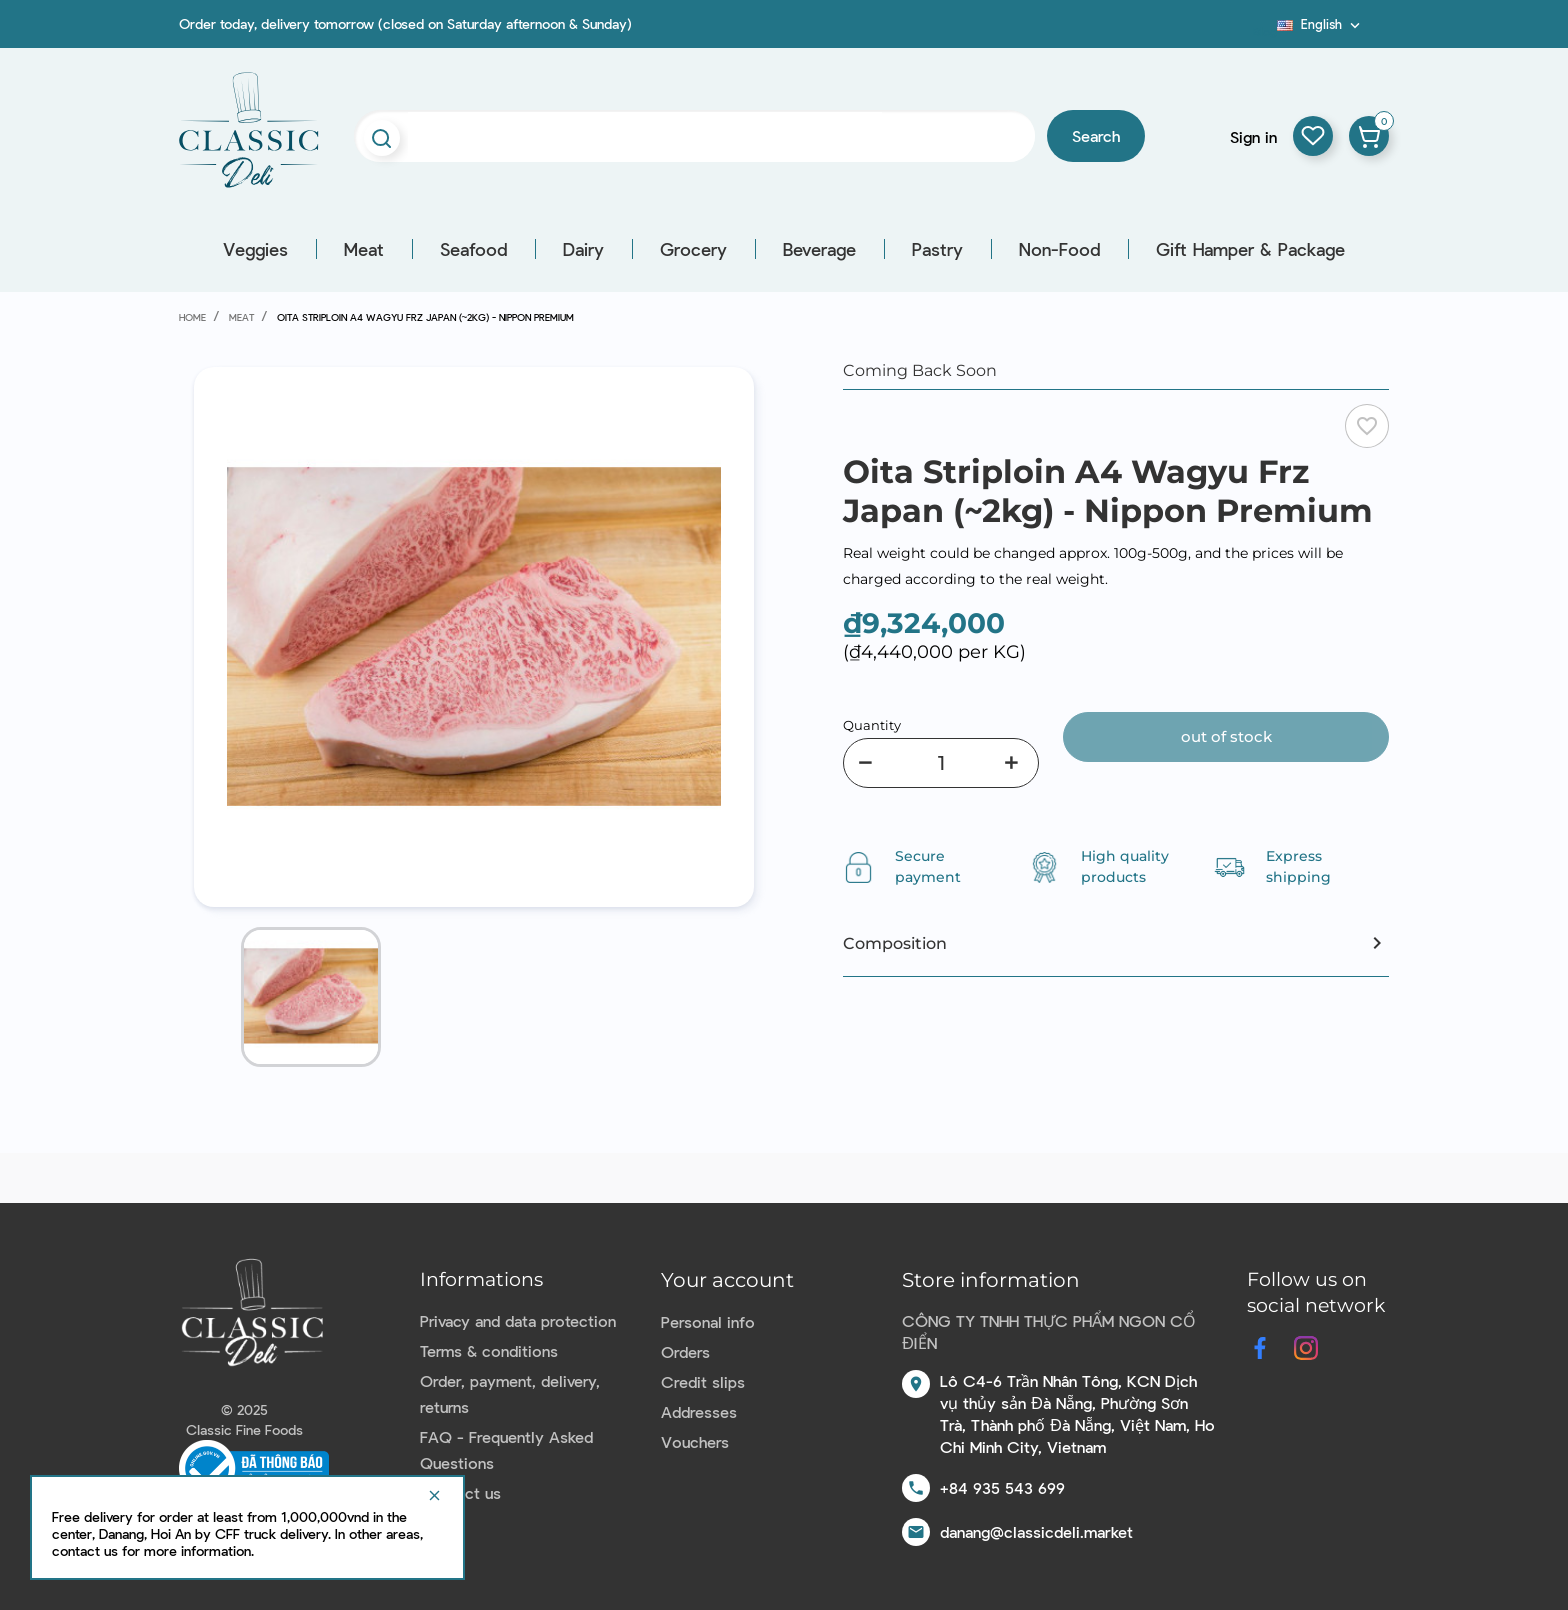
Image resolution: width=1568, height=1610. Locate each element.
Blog (1265, 31)
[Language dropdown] (1320, 24)
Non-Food (1059, 249)
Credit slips (703, 1381)
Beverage (819, 249)
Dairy (583, 249)
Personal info (708, 1321)
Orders (685, 1351)
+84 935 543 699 (1002, 1487)
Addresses (699, 1411)
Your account (727, 1280)
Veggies (255, 249)
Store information (991, 1280)
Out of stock (1226, 736)
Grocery (693, 249)
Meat (364, 249)
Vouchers (695, 1441)
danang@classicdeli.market (1036, 1531)
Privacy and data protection (518, 1320)
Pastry (937, 249)
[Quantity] (941, 763)
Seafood (473, 249)
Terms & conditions (489, 1350)
